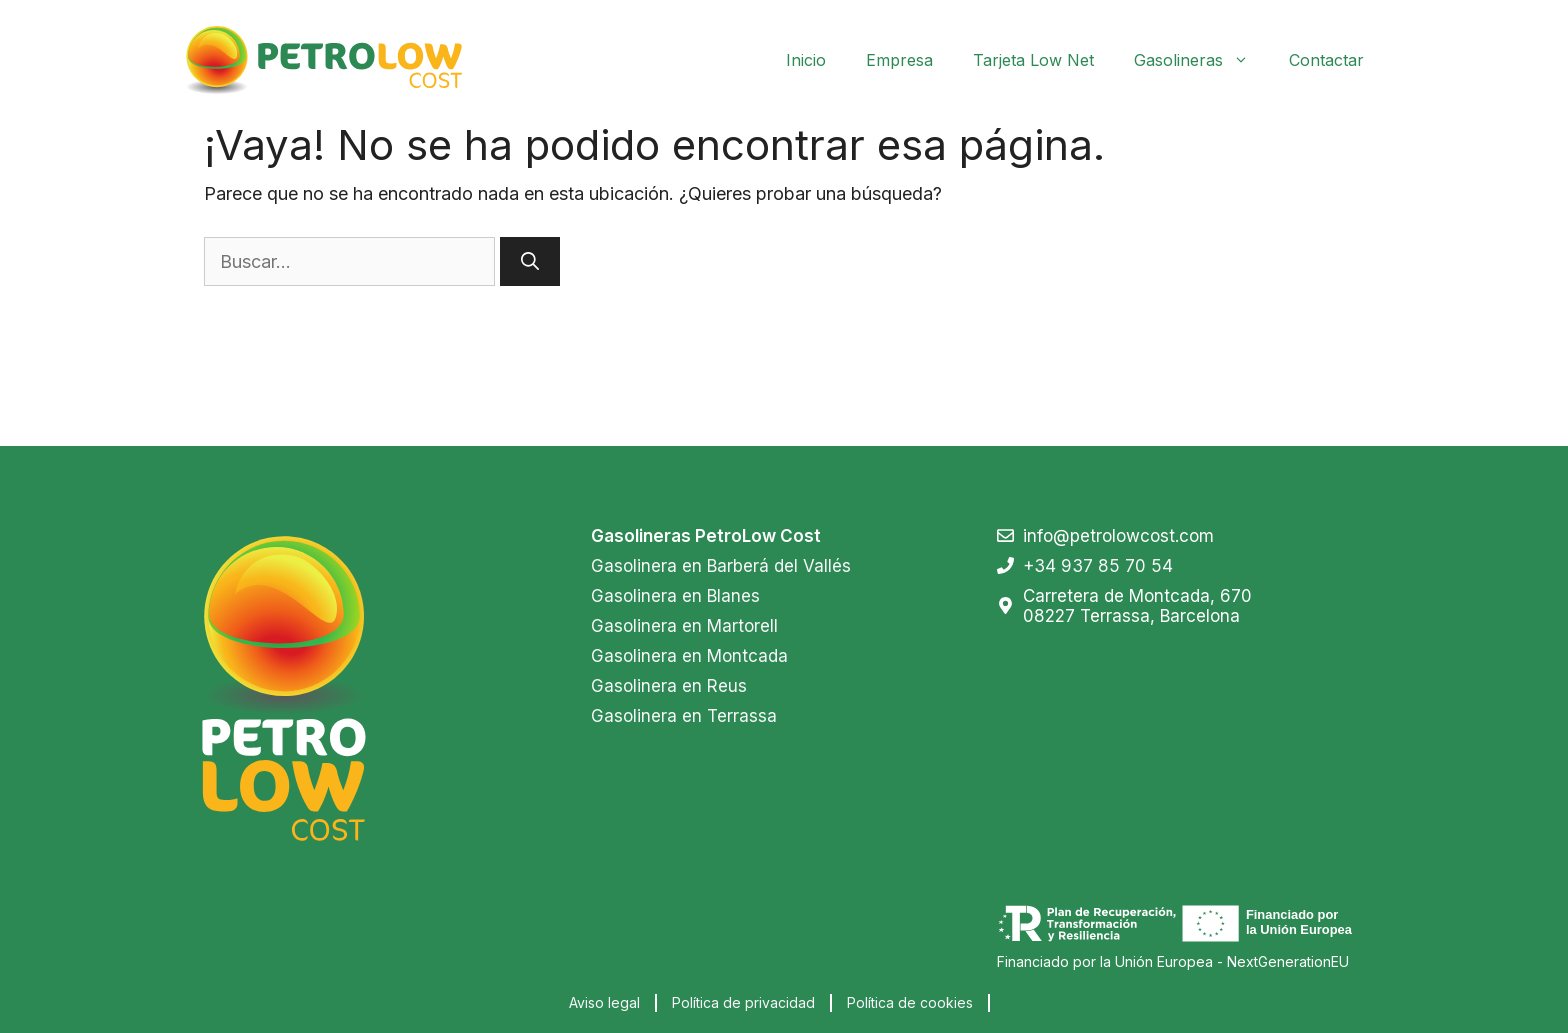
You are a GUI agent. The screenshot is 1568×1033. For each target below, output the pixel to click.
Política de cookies (910, 1002)
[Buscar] (530, 261)
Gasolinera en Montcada (689, 656)
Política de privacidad (743, 1002)
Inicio (806, 60)
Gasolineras (1201, 60)
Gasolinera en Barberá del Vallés (721, 566)
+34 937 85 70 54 (1098, 566)
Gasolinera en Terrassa (684, 716)
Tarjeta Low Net (1033, 60)
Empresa (899, 60)
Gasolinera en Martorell (684, 626)
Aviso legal (604, 1002)
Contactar (1326, 60)
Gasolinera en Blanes (675, 596)
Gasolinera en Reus (669, 686)
